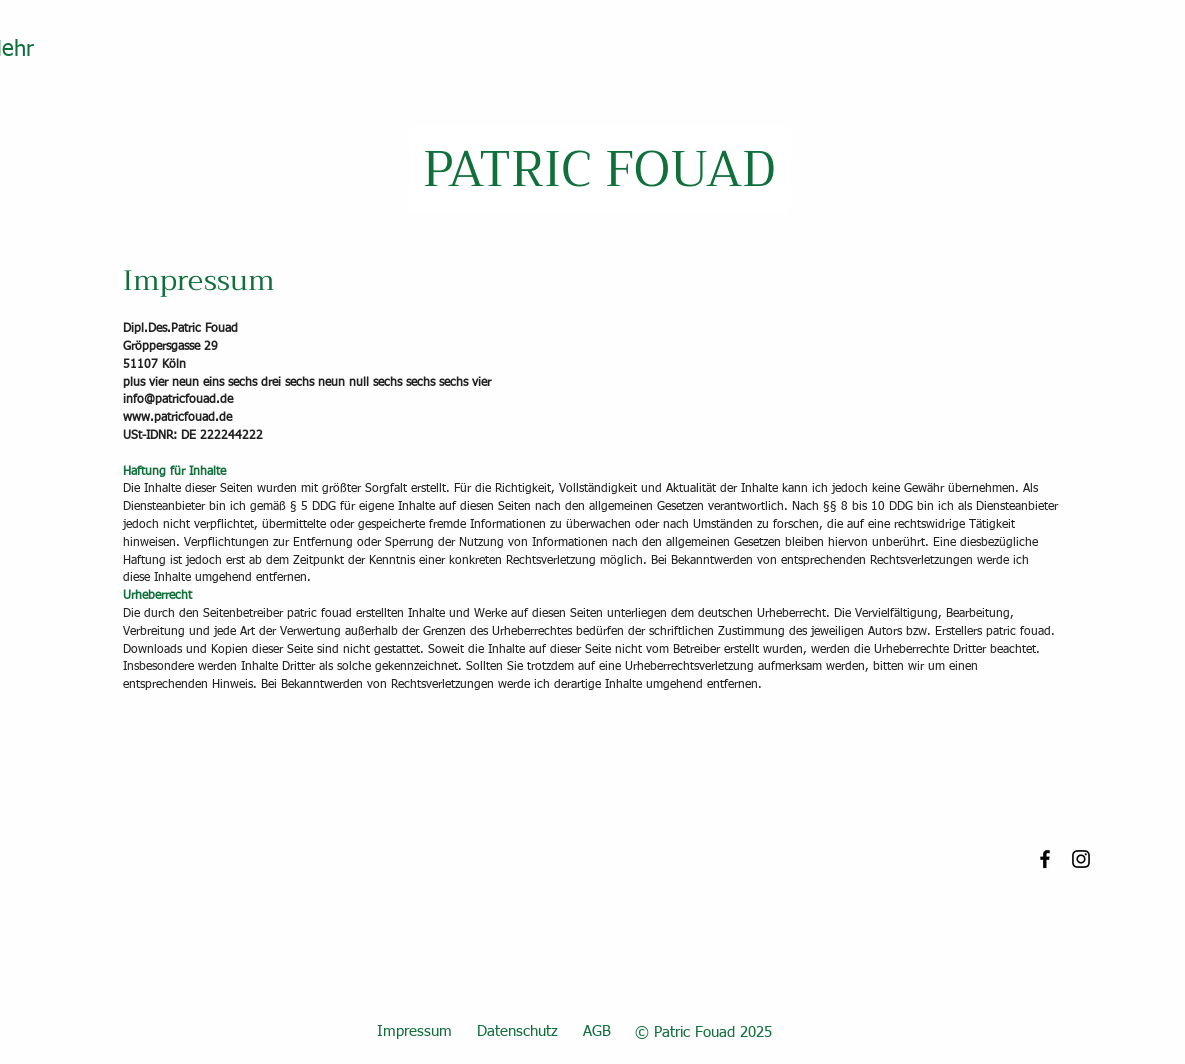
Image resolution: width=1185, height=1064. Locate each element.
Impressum (414, 1031)
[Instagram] (1081, 859)
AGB (597, 1031)
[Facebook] (1045, 859)
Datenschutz (517, 1031)
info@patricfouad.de (178, 400)
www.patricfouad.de (177, 418)
